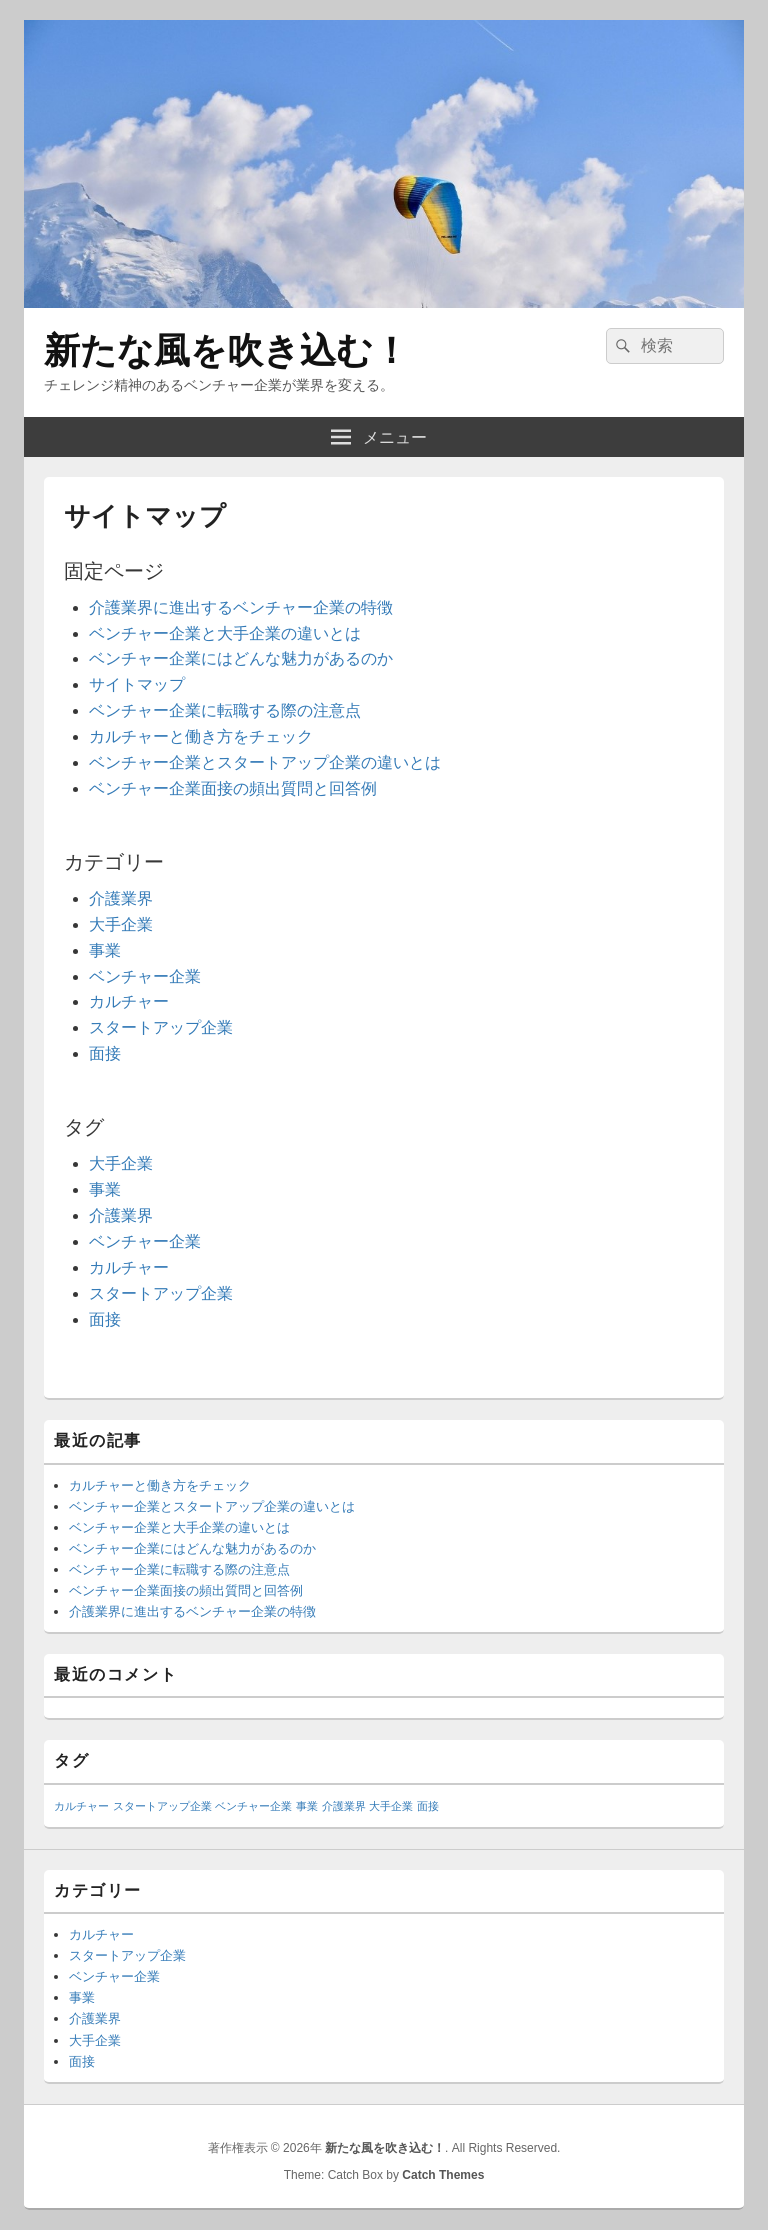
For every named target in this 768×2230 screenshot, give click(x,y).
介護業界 (121, 898)
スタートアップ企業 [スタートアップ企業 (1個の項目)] (162, 1806)
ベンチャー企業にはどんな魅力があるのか (241, 658)
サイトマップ (137, 684)
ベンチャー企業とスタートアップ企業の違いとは (265, 762)
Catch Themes (443, 2175)
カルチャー (129, 1001)
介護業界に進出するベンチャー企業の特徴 (241, 607)
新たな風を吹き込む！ (226, 350)
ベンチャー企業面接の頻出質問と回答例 (233, 788)
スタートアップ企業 (161, 1027)
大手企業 (121, 924)
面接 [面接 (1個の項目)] (428, 1806)
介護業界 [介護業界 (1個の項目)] (344, 1806)
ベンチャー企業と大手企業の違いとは (225, 633)
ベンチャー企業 (145, 976)
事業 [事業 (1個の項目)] (307, 1806)
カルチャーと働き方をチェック (201, 736)
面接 (105, 1053)
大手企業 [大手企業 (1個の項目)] (391, 1806)
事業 (105, 950)
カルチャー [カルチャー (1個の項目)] (81, 1806)
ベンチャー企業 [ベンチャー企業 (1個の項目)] (253, 1806)
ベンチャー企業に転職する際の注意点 (225, 710)
